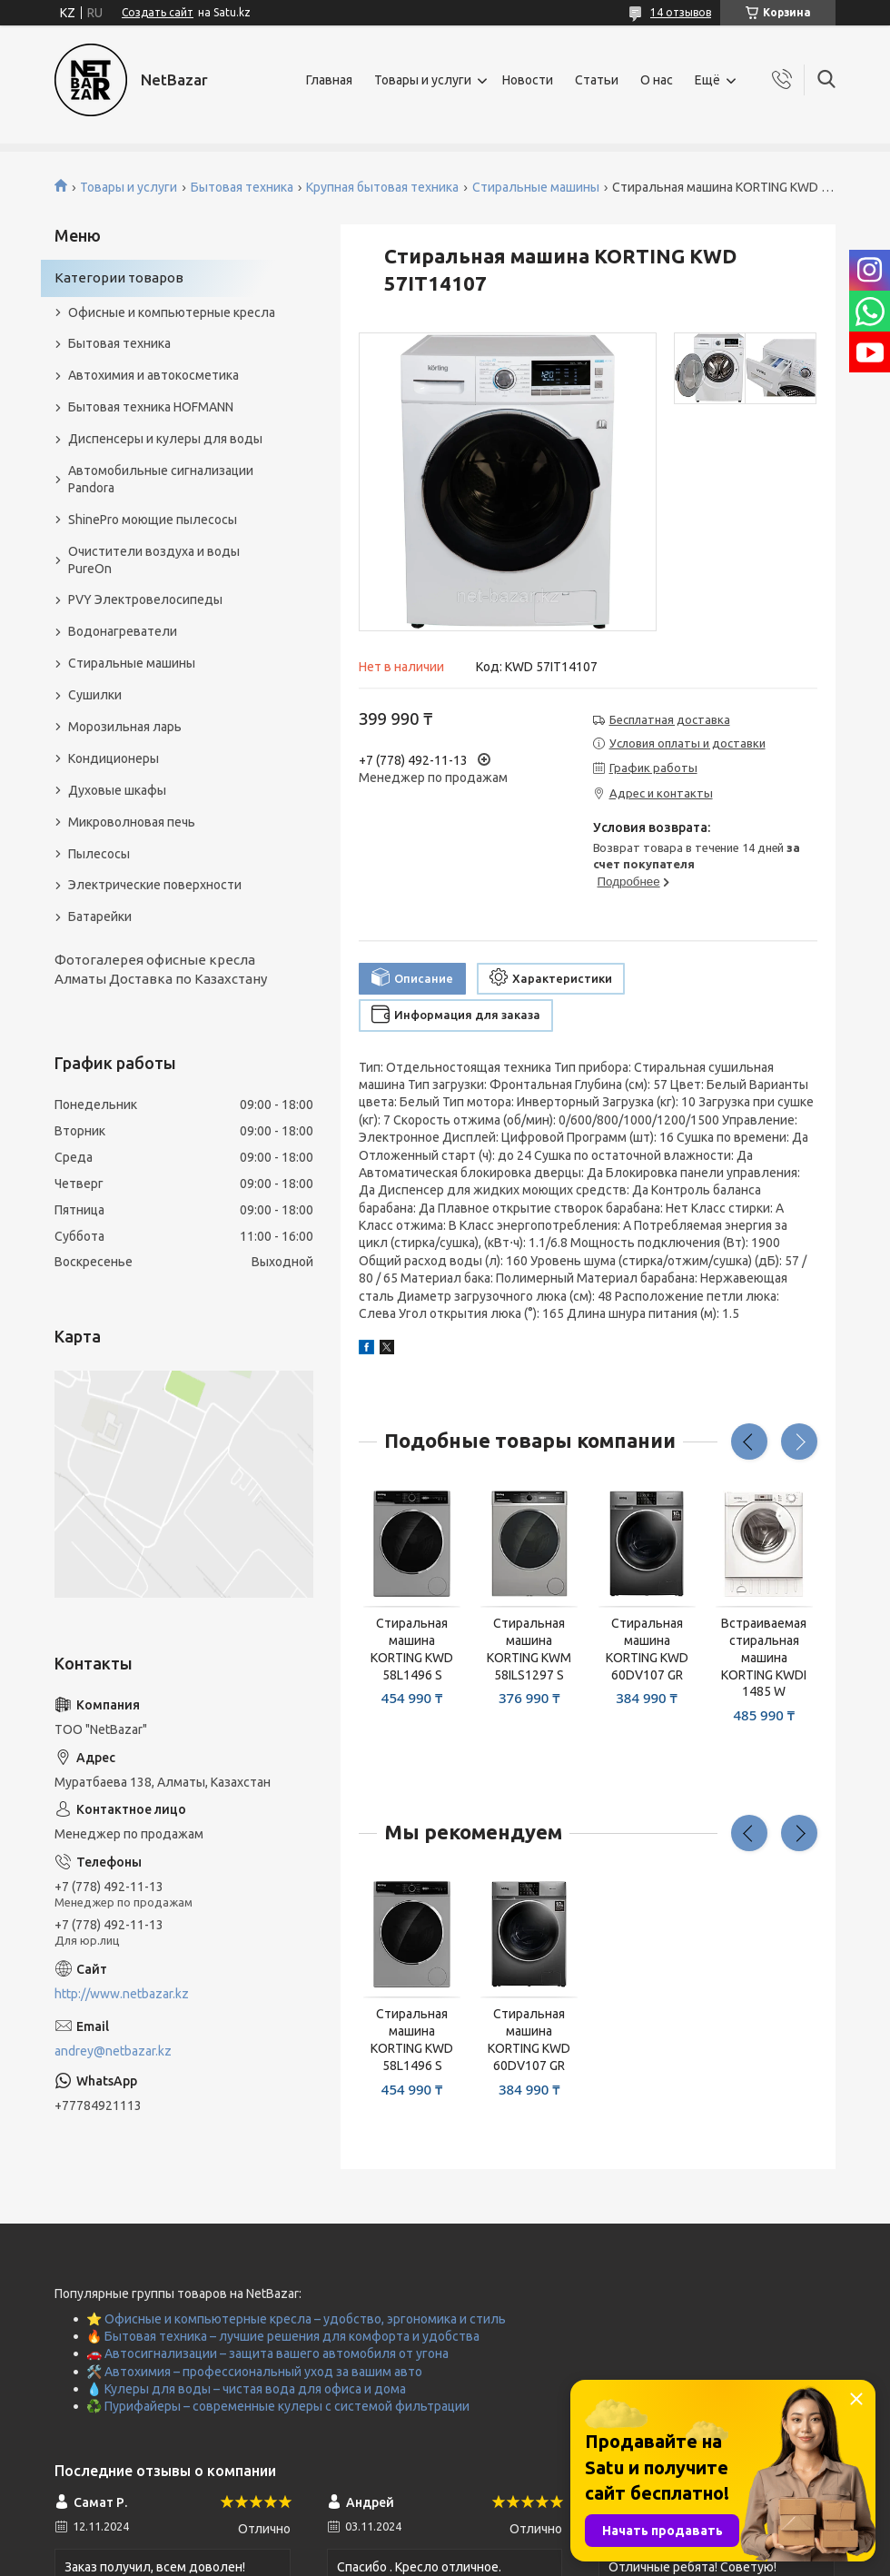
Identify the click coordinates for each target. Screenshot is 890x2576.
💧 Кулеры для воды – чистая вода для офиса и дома (246, 2389)
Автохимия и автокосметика (153, 375)
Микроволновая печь (131, 822)
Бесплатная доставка (669, 719)
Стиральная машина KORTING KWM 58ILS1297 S (529, 1649)
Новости (527, 80)
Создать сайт (157, 12)
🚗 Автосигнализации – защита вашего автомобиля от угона (267, 2353)
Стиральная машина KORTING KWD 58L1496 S (412, 1649)
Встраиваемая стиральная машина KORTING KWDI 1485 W (763, 1657)
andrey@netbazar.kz (113, 2051)
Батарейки (100, 916)
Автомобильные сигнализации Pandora (160, 479)
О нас (656, 80)
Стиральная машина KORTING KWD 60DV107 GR (647, 1649)
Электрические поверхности (155, 884)
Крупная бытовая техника (382, 187)
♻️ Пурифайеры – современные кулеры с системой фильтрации (278, 2406)
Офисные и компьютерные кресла (171, 312)
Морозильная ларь (125, 726)
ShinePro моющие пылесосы (152, 519)
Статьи (596, 80)
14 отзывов (680, 12)
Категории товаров (118, 277)
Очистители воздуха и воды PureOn (154, 560)
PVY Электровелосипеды (145, 599)
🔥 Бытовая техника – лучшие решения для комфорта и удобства (283, 2336)
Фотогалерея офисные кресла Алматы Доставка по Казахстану (160, 969)
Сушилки (95, 695)
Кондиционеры (113, 758)
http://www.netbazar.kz (121, 1993)
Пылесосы (99, 854)
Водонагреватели (122, 631)
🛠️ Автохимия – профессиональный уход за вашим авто (254, 2371)
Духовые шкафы (117, 790)
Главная (329, 80)
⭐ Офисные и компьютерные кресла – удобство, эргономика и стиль (296, 2319)
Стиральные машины (535, 187)
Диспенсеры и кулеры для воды (165, 438)
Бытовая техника (242, 187)
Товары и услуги (422, 80)
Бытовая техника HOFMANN (150, 407)
